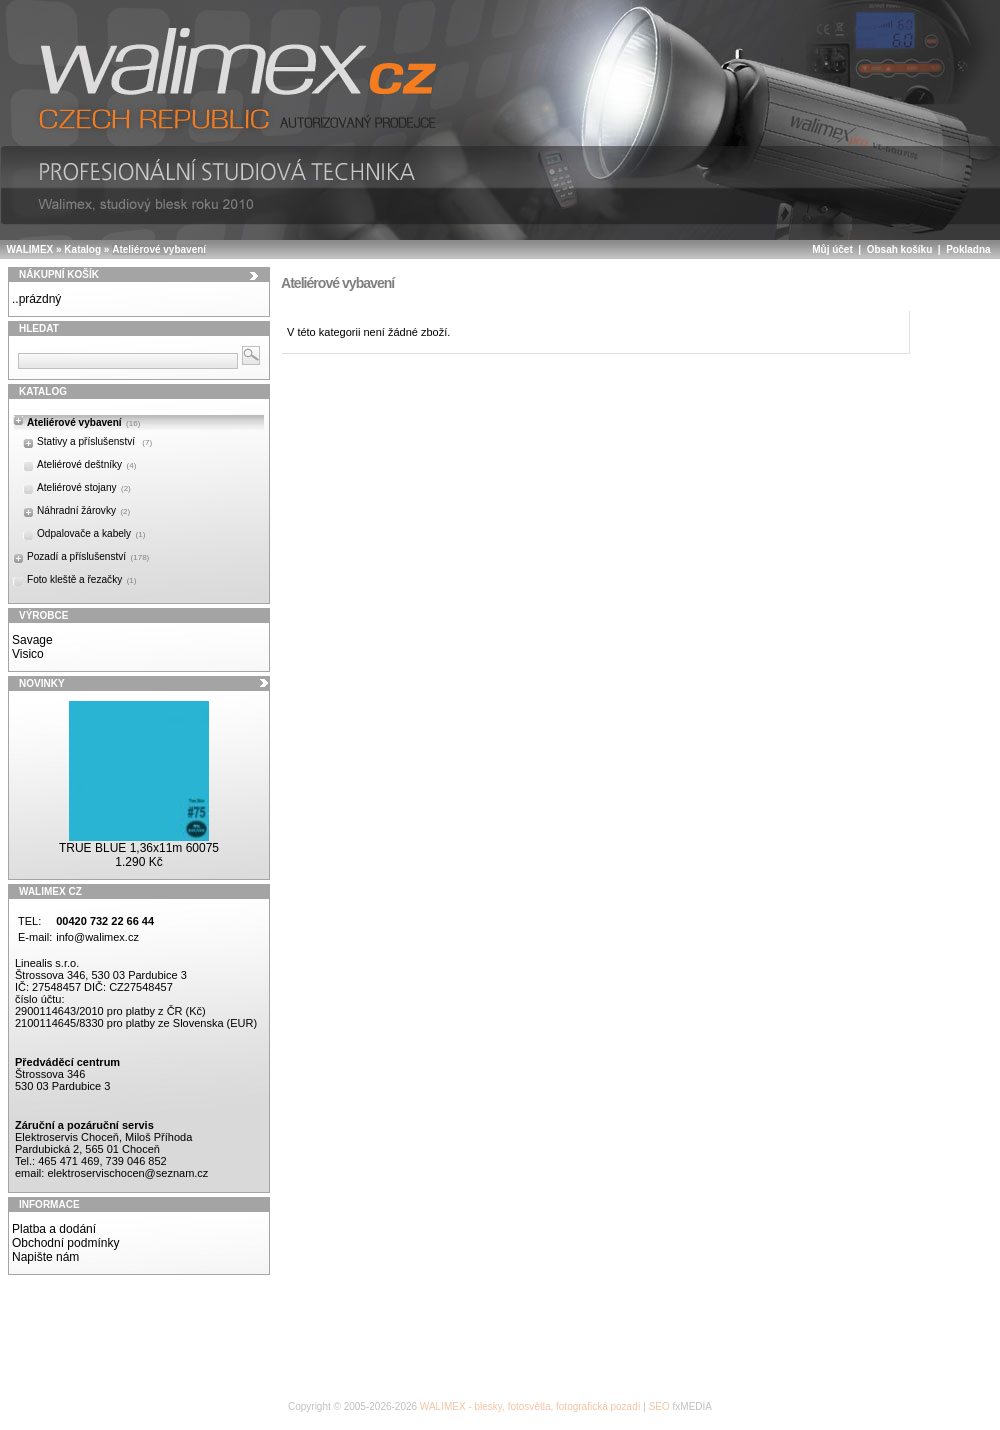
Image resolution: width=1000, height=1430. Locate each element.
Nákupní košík (59, 274)
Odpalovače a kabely (91, 533)
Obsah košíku (900, 249)
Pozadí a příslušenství (88, 556)
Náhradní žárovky (83, 510)
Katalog (82, 249)
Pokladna (968, 249)
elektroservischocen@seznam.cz (127, 1173)
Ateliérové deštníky (86, 464)
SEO (659, 1406)
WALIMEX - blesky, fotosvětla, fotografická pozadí (530, 1406)
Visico (28, 654)
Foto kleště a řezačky (81, 579)
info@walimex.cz (97, 937)
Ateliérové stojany (84, 487)
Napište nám (45, 1257)
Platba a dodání (54, 1229)
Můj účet (832, 249)
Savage (32, 640)
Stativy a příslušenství (94, 441)
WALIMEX (30, 249)
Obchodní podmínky (65, 1243)
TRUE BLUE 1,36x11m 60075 (139, 848)
